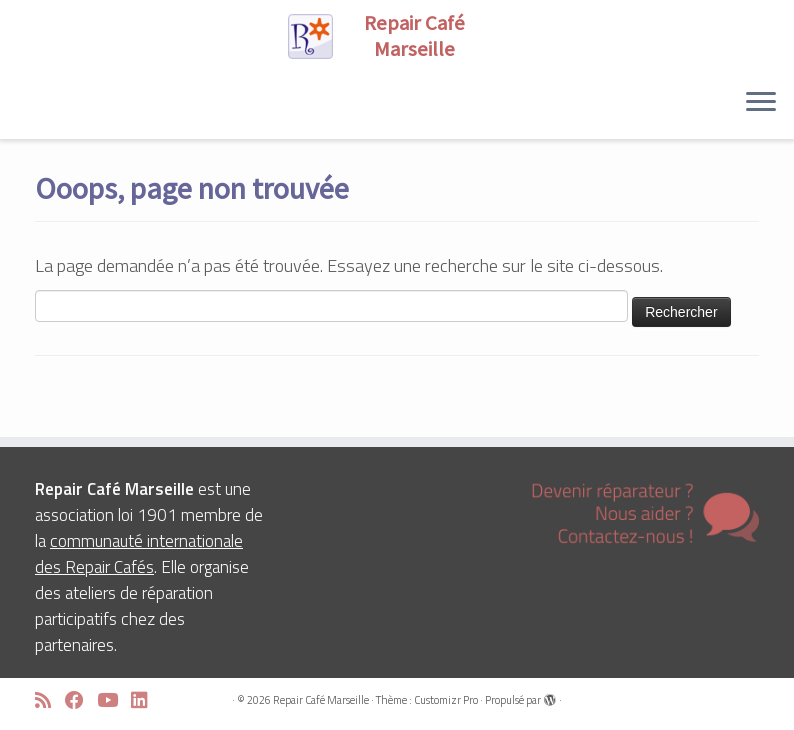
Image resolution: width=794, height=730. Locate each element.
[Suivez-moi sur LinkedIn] (146, 700)
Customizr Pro (446, 700)
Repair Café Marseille (321, 700)
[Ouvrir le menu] (761, 103)
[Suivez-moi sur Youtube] (114, 700)
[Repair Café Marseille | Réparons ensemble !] (397, 36)
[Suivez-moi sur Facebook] (81, 700)
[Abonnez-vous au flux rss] (50, 700)
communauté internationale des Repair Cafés (139, 554)
